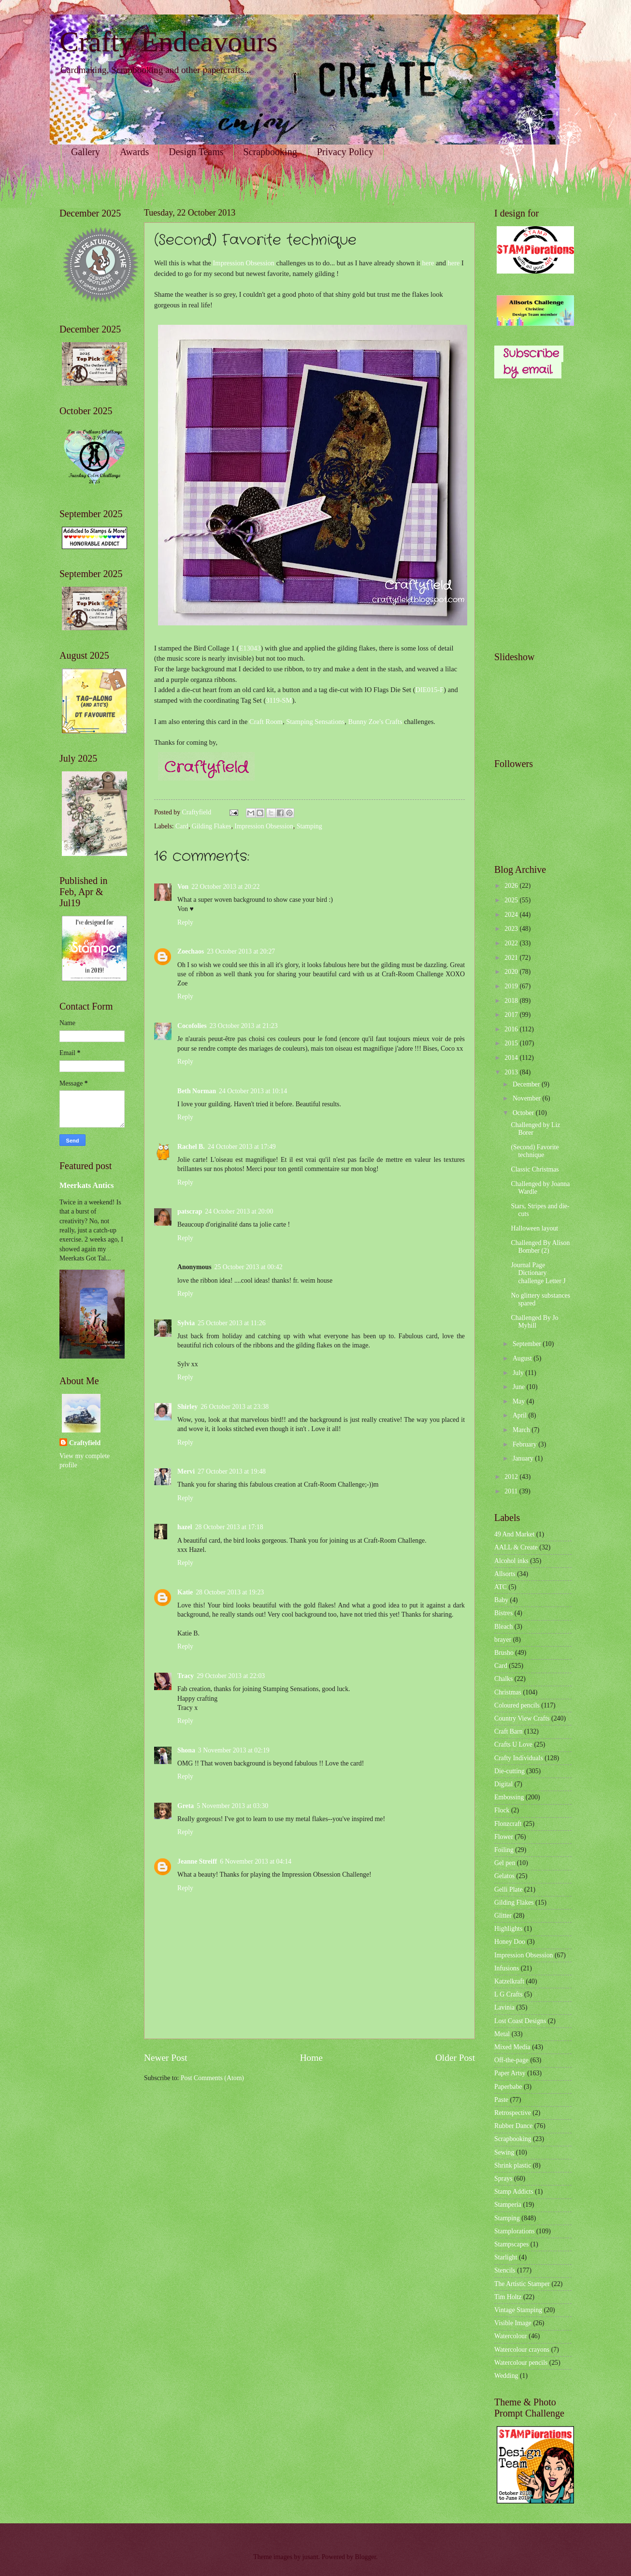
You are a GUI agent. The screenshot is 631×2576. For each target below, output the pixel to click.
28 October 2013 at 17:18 (229, 1527)
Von (182, 886)
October (524, 1112)
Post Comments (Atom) (212, 2078)
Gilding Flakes (211, 826)
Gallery (85, 151)
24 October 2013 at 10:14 (253, 1091)
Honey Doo (509, 1941)
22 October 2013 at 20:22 (225, 886)
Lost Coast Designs (520, 2021)
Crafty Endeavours (168, 42)
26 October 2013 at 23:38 (235, 1406)
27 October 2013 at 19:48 (232, 1471)
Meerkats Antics (86, 1185)
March (522, 1429)
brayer (502, 1639)
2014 (511, 1057)
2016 (511, 1029)
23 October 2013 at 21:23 (244, 1025)
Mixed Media (512, 2047)
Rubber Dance (513, 2125)
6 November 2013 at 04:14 (255, 1861)
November (528, 1098)
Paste (501, 2099)
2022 (511, 943)
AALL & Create (516, 1547)
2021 (511, 957)
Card (181, 826)
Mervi (186, 1471)
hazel (184, 1527)
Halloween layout (534, 1228)
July (519, 1372)
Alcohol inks (511, 1560)
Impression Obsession (244, 263)
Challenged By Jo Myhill (534, 1322)
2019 (511, 986)
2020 (511, 971)
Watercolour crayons (521, 2349)
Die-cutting (509, 1771)
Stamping (309, 826)
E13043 (249, 648)
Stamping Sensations (315, 721)
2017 (511, 1014)
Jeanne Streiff (197, 1861)
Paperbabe (508, 2086)
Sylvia (186, 1323)
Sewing (504, 2152)
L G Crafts (508, 1994)
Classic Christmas (535, 1169)
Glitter (503, 1915)
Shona (186, 1750)
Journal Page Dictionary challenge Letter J (538, 1273)
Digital (503, 1784)
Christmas (507, 1692)
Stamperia (507, 2204)
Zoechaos (190, 951)
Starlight (505, 2257)
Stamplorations (514, 2231)
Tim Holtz (508, 2297)
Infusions (506, 1968)
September (528, 1343)
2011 (511, 1491)
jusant (310, 2557)
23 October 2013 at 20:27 (241, 951)
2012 (511, 1476)
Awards (134, 151)
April (521, 1415)
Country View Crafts (522, 1718)
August (523, 1358)
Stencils (505, 2270)
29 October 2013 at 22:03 (231, 1675)
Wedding (506, 2375)
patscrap (189, 1211)
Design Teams (196, 151)
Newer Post (165, 2058)
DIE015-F (430, 690)
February (525, 1444)
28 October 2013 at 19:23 (230, 1592)
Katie (185, 1592)
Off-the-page (511, 2060)
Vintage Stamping (518, 2310)
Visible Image (512, 2323)
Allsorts (505, 1573)
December (527, 1084)
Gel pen (504, 1863)
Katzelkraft (509, 1981)
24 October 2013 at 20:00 (239, 1211)
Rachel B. (191, 1146)
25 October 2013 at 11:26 (232, 1323)
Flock (501, 1810)
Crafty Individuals (518, 1758)
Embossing (509, 1797)
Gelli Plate (508, 1889)
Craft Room (266, 721)
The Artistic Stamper (522, 2283)
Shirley (187, 1406)
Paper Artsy (510, 2073)
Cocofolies (192, 1025)
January (524, 1458)
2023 (511, 928)
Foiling (504, 1849)
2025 (511, 900)
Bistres (503, 1613)
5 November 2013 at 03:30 (232, 1805)
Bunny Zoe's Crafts (375, 721)
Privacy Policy (345, 151)
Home (311, 2058)
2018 (511, 1000)
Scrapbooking (270, 151)
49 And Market (514, 1534)
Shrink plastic (512, 2165)
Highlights (508, 1928)
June (520, 1386)
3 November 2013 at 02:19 (234, 1750)
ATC (500, 1587)
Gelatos (504, 1876)
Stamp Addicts (513, 2191)
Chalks (503, 1678)
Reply (185, 922)
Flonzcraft (508, 1823)
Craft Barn (508, 1731)
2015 (511, 1043)
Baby (501, 1600)
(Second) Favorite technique (535, 1151)
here (428, 263)
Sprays (503, 2178)
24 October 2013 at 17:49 (242, 1146)
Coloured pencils (517, 1705)
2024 (511, 914)
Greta (185, 1805)
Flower (503, 1836)
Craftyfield (84, 1443)
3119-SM (279, 700)
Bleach (503, 1626)
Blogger (365, 2557)
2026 (511, 885)
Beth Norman (196, 1091)
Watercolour (510, 2336)
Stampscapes (511, 2244)
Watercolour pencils (520, 2362)
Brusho (504, 1652)
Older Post (455, 2058)
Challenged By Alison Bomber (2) (540, 1247)
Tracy (185, 1675)
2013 (511, 1072)
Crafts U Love (513, 1744)
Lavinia (504, 2007)
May (520, 1401)
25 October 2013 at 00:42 (249, 1267)
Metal (502, 2034)
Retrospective (512, 2112)
